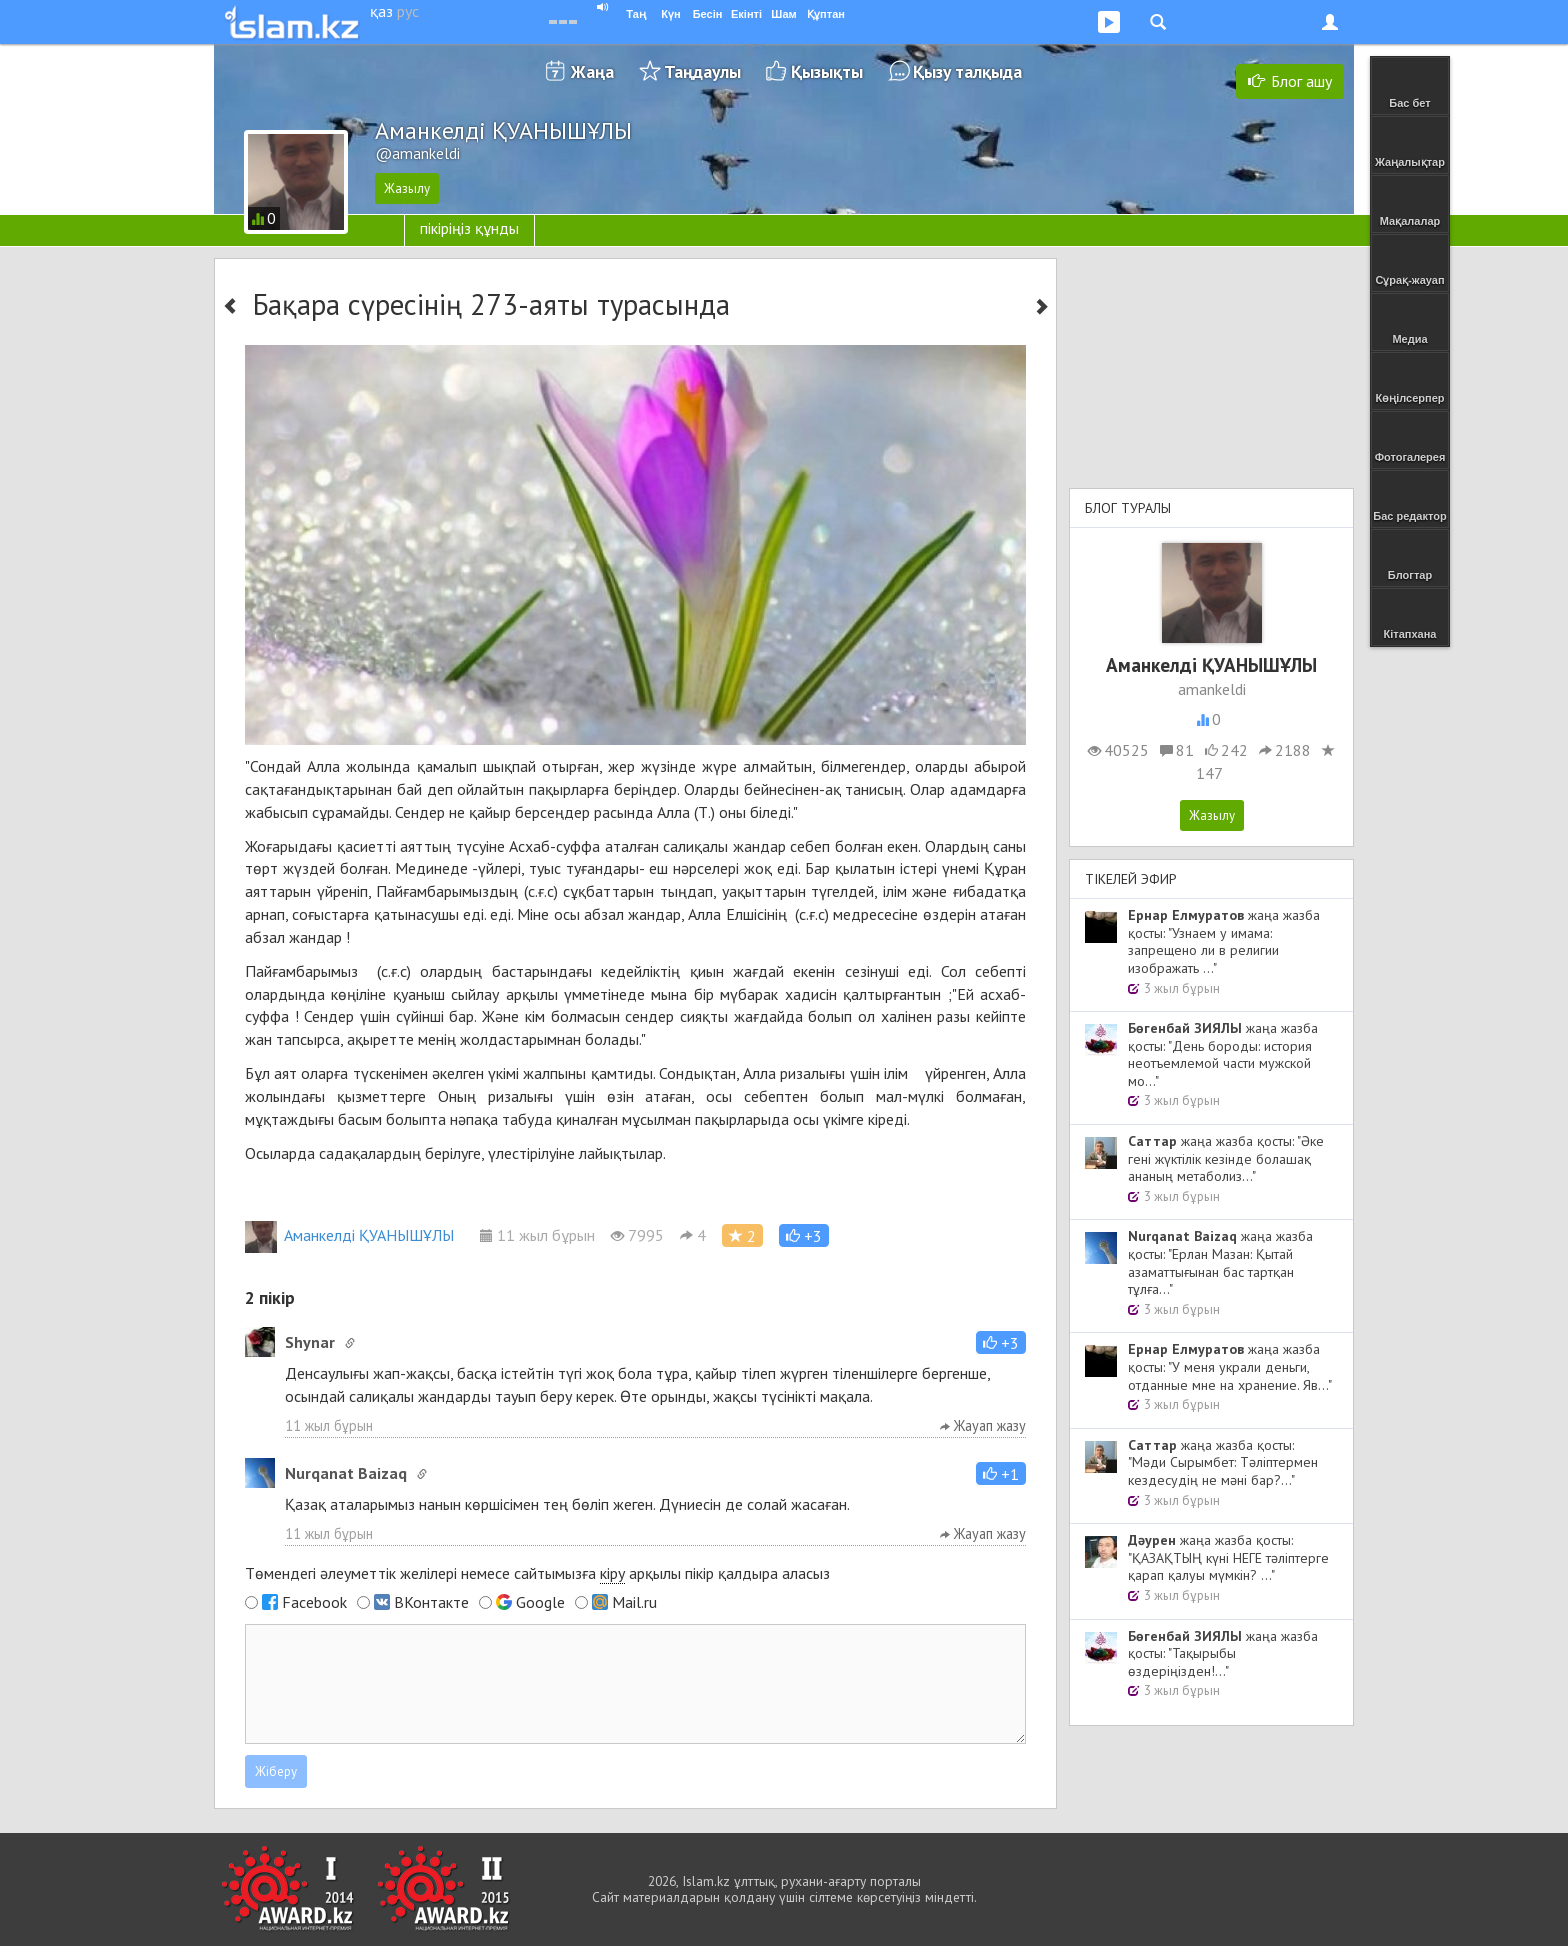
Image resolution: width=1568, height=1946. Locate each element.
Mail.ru (634, 1602)
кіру (612, 1573)
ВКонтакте (431, 1602)
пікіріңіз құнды (469, 228)
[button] (804, 1235)
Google (540, 1602)
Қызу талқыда (967, 71)
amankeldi (1212, 689)
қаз (381, 11)
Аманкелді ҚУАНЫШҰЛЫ (349, 1235)
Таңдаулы (702, 71)
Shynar (310, 1342)
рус (408, 11)
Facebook (314, 1602)
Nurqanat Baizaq (346, 1473)
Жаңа (592, 71)
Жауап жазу (983, 1425)
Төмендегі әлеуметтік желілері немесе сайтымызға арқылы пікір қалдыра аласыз (537, 1573)
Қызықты (827, 71)
